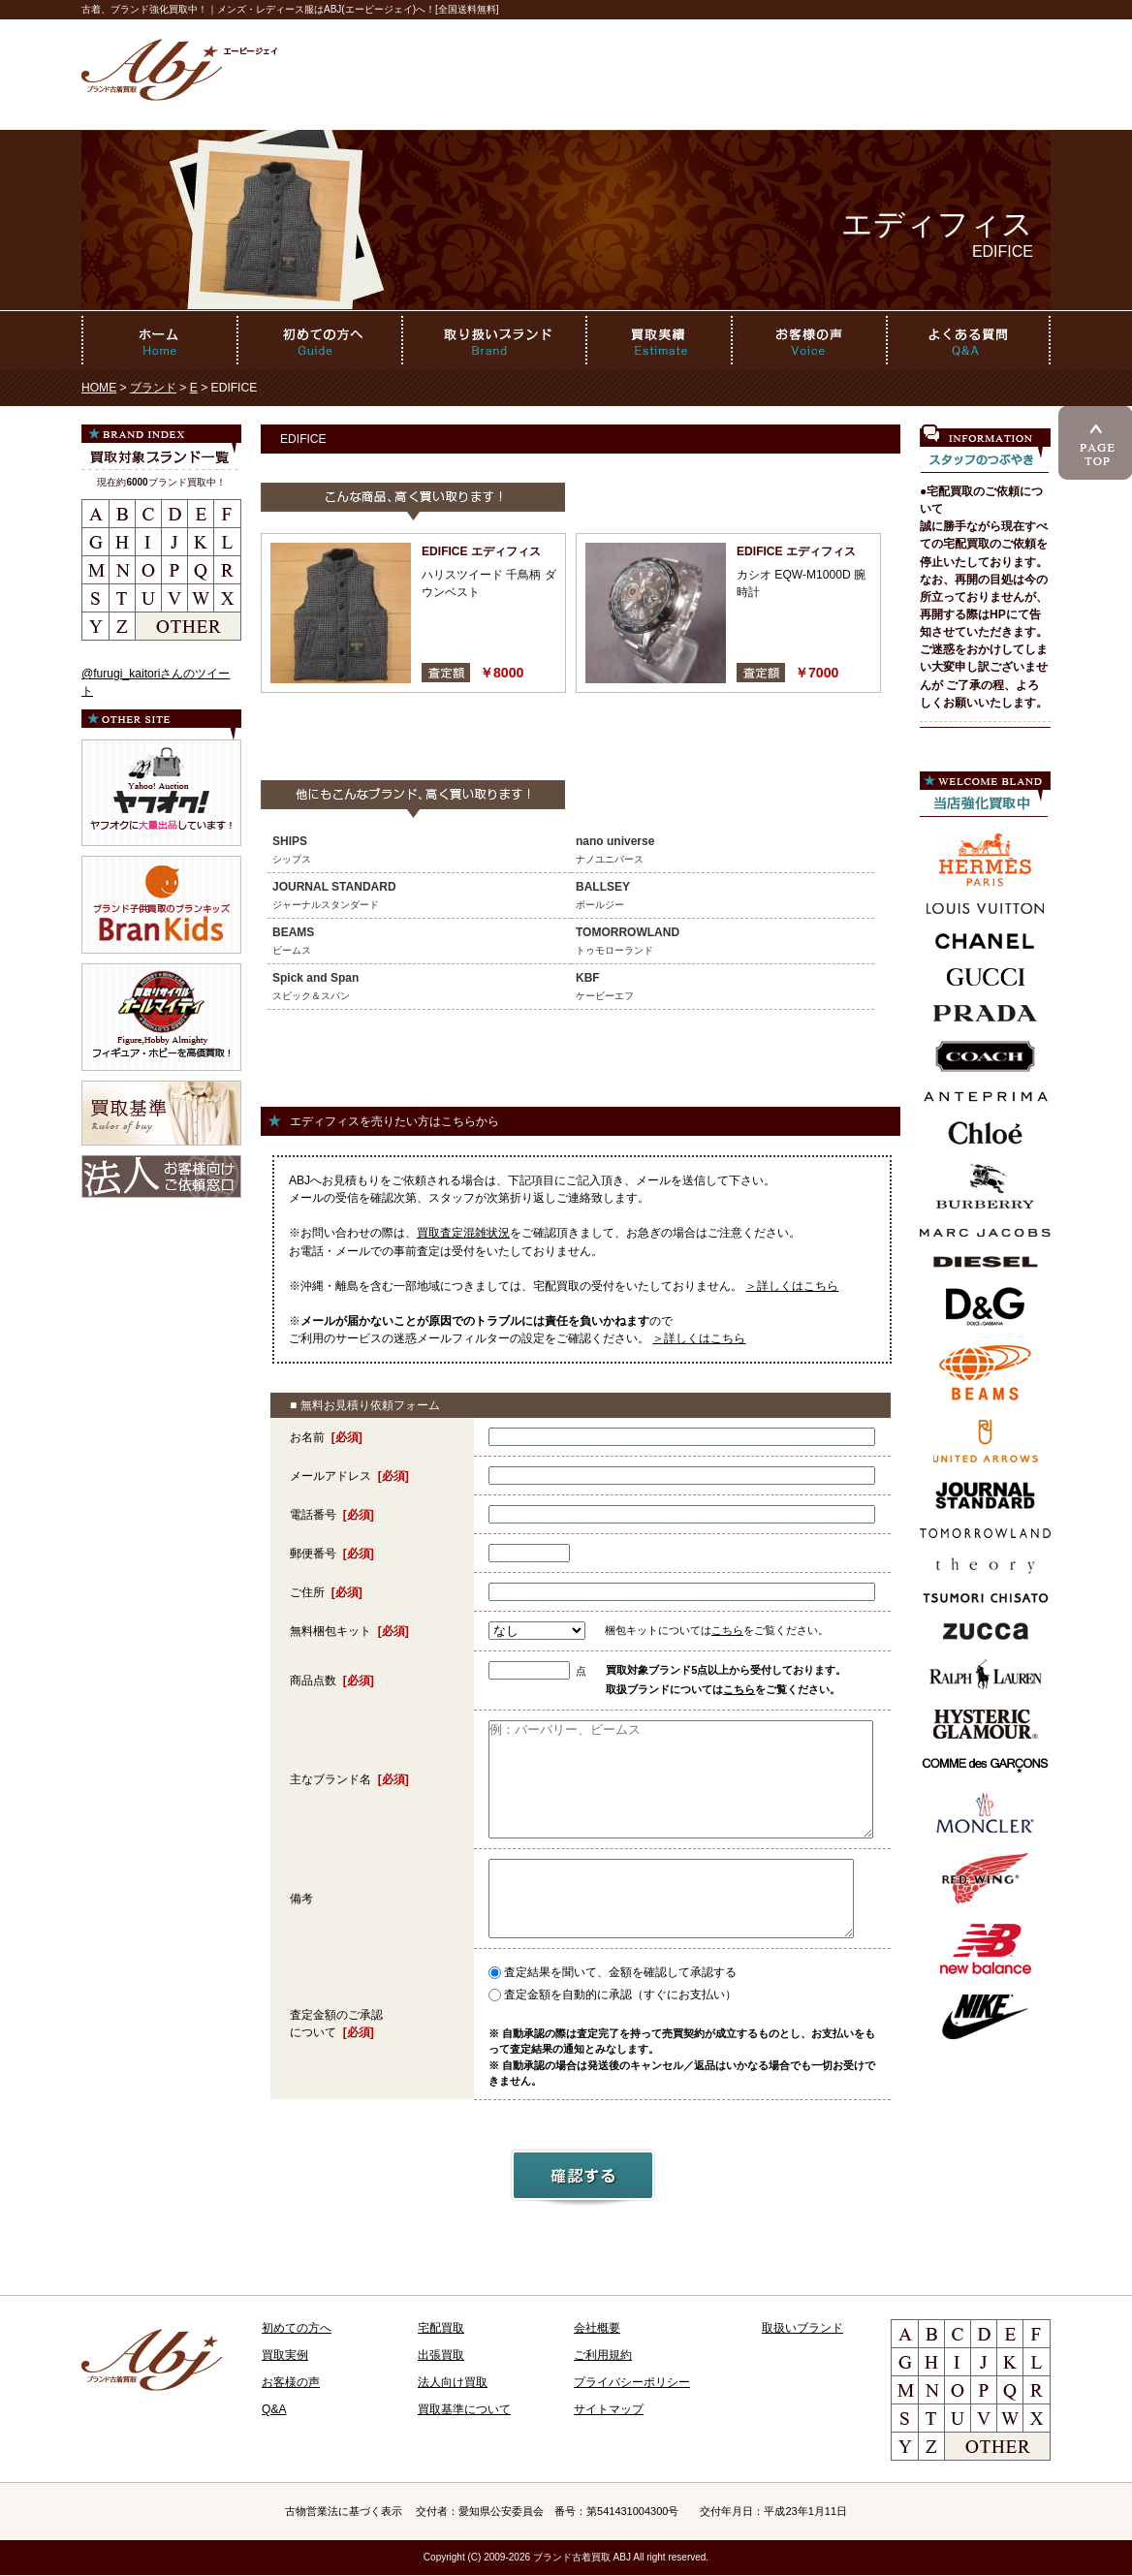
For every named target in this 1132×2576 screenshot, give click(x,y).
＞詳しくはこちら (791, 1286)
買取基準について (464, 2409)
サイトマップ (609, 2409)
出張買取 (441, 2355)
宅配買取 (441, 2328)
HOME (98, 387)
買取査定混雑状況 (463, 1233)
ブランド (153, 387)
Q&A (274, 2409)
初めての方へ (296, 2328)
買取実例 (285, 2355)
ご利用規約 (603, 2355)
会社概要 (597, 2328)
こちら (727, 1630)
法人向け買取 (452, 2382)
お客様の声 (291, 2382)
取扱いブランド (802, 2328)
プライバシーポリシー (632, 2382)
